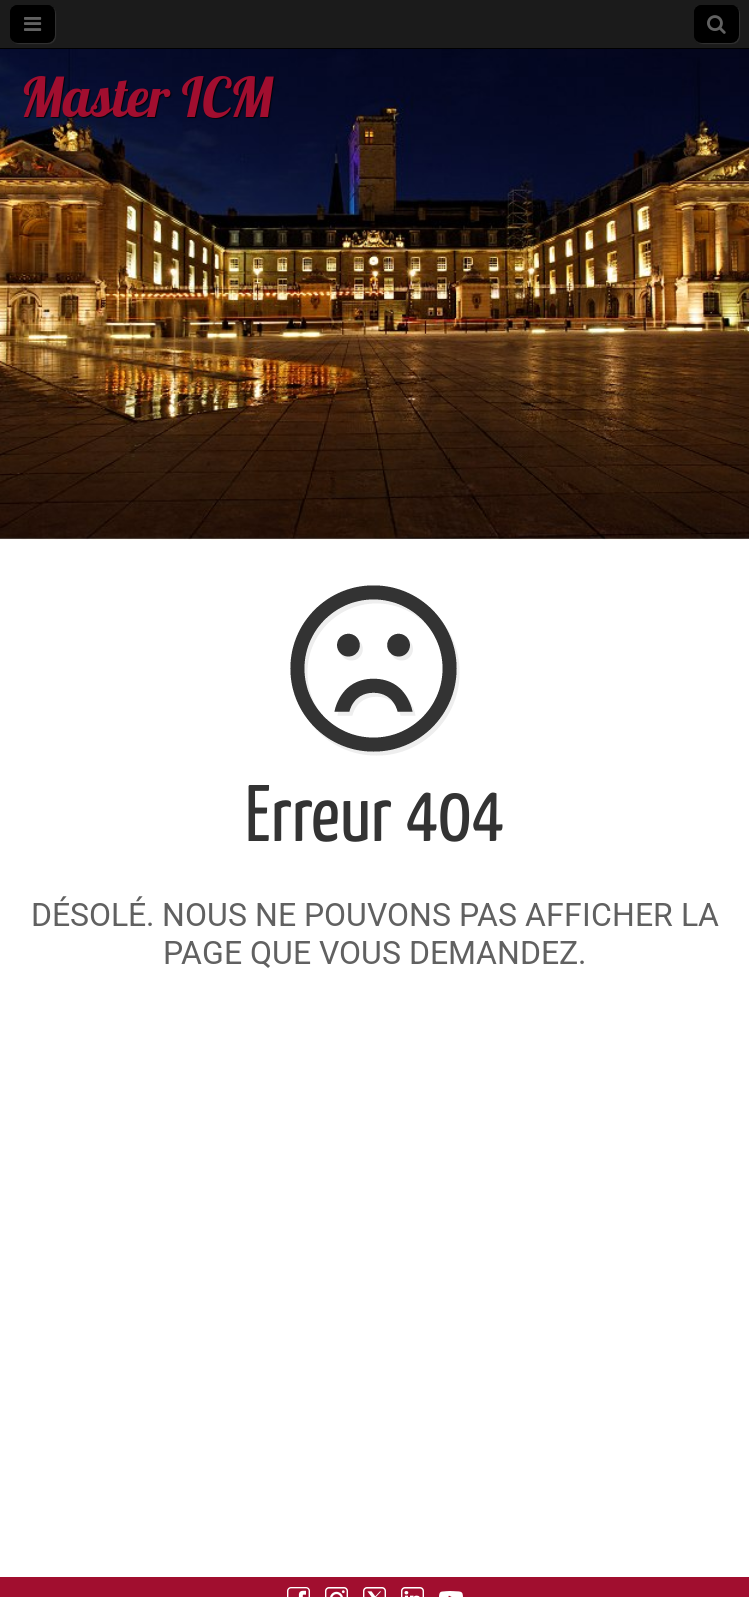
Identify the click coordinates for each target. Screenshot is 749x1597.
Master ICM (146, 96)
